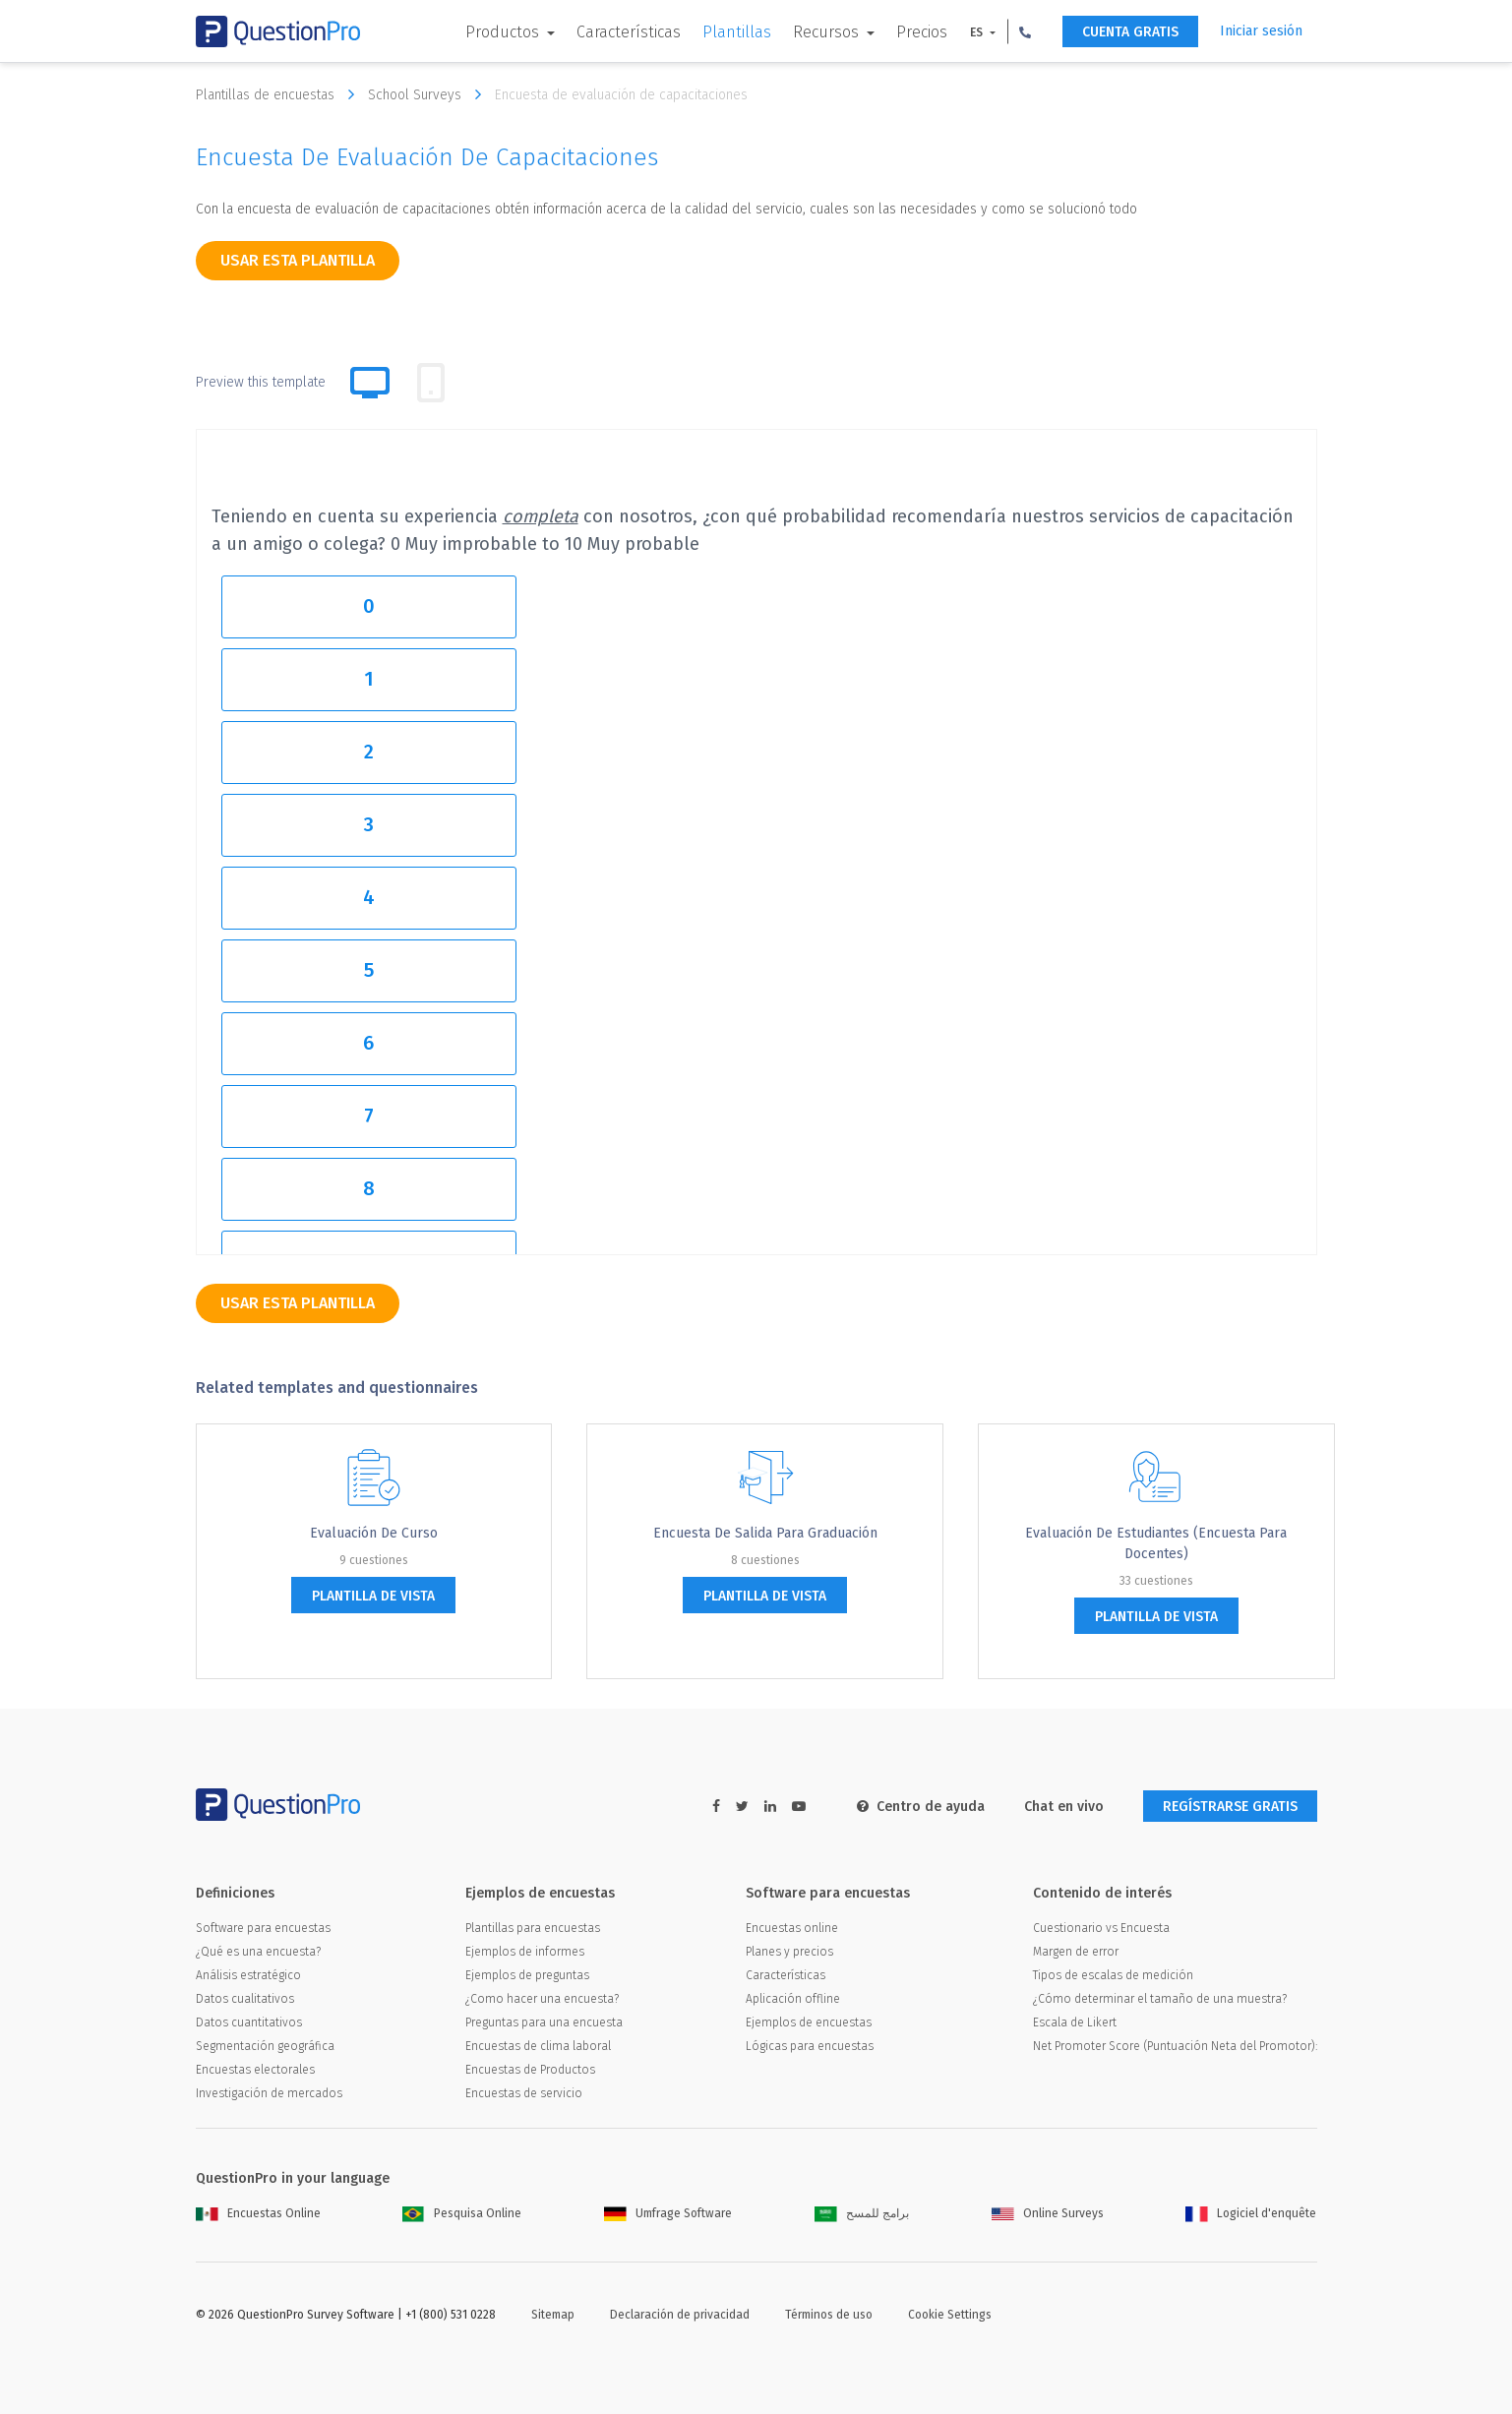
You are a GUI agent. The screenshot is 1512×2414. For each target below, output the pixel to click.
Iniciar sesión (1261, 31)
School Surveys (429, 94)
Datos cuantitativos (249, 2022)
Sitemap (553, 2315)
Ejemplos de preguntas (527, 1975)
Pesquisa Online (461, 2213)
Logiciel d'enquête (1250, 2213)
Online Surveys (1048, 2213)
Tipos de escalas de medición (1113, 1975)
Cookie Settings (950, 2315)
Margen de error (1076, 1952)
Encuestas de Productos (530, 2070)
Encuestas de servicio (523, 2093)
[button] (1025, 31)
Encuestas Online (258, 2213)
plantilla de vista (373, 1596)
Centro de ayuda (921, 1806)
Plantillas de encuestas (280, 94)
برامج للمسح (862, 2213)
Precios (921, 32)
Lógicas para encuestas (810, 2046)
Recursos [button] (828, 32)
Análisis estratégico (248, 1975)
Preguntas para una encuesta (544, 2022)
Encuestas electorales (255, 2070)
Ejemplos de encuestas (809, 2022)
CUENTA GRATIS (1130, 32)
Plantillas (736, 32)
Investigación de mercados (269, 2093)
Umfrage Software (668, 2213)
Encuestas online (792, 1928)
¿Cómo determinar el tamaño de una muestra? (1160, 1999)
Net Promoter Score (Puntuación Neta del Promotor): (1175, 2046)
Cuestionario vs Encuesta (1101, 1928)
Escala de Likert (1075, 2022)
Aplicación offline (793, 1999)
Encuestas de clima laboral (538, 2046)
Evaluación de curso (374, 1533)
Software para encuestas (263, 1928)
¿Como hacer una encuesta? (542, 1999)
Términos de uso (829, 2315)
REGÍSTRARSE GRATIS (1230, 1806)
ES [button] (978, 32)
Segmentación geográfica (265, 2046)
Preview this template (261, 382)
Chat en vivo (1064, 1806)
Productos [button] (504, 32)
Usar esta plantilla (297, 260)
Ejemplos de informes (524, 1952)
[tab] (430, 382)
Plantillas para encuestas (532, 1928)
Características (628, 32)
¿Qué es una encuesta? (258, 1952)
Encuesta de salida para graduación (765, 1533)
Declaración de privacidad (680, 2315)
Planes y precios (789, 1952)
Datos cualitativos (245, 1999)
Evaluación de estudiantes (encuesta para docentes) (1156, 1543)
